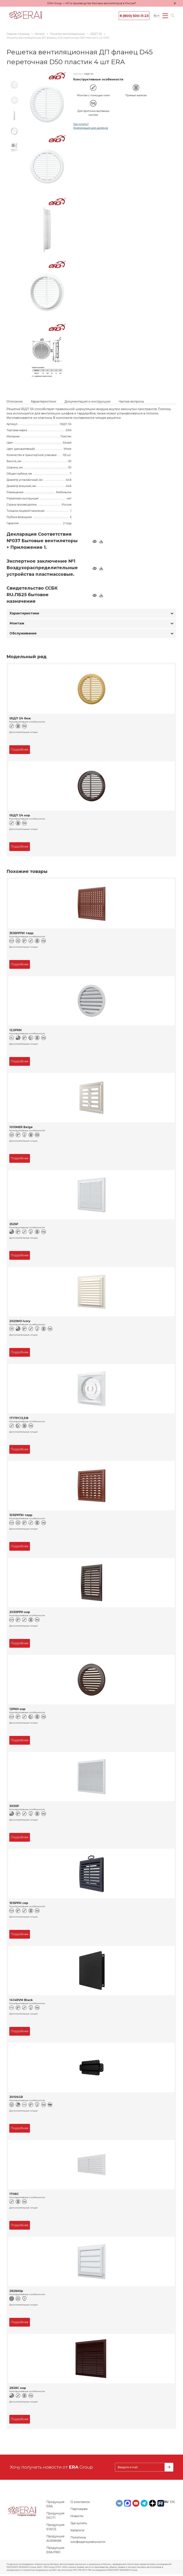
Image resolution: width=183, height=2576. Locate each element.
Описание (15, 401)
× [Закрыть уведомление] (175, 3)
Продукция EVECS (55, 2527)
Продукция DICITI (55, 2515)
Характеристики (43, 401)
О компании (80, 2502)
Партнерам (79, 2509)
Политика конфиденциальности (87, 2540)
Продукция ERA (55, 2504)
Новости (76, 2516)
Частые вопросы (131, 401)
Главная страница (18, 34)
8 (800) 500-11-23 (134, 16)
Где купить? (81, 124)
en (172, 2502)
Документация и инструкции (87, 401)
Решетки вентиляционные (67, 34)
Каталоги (77, 2530)
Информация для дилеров (90, 128)
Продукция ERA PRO (55, 2550)
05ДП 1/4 (96, 34)
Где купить (78, 2523)
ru (166, 2502)
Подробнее (19, 749)
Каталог (40, 34)
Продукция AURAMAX (55, 2538)
